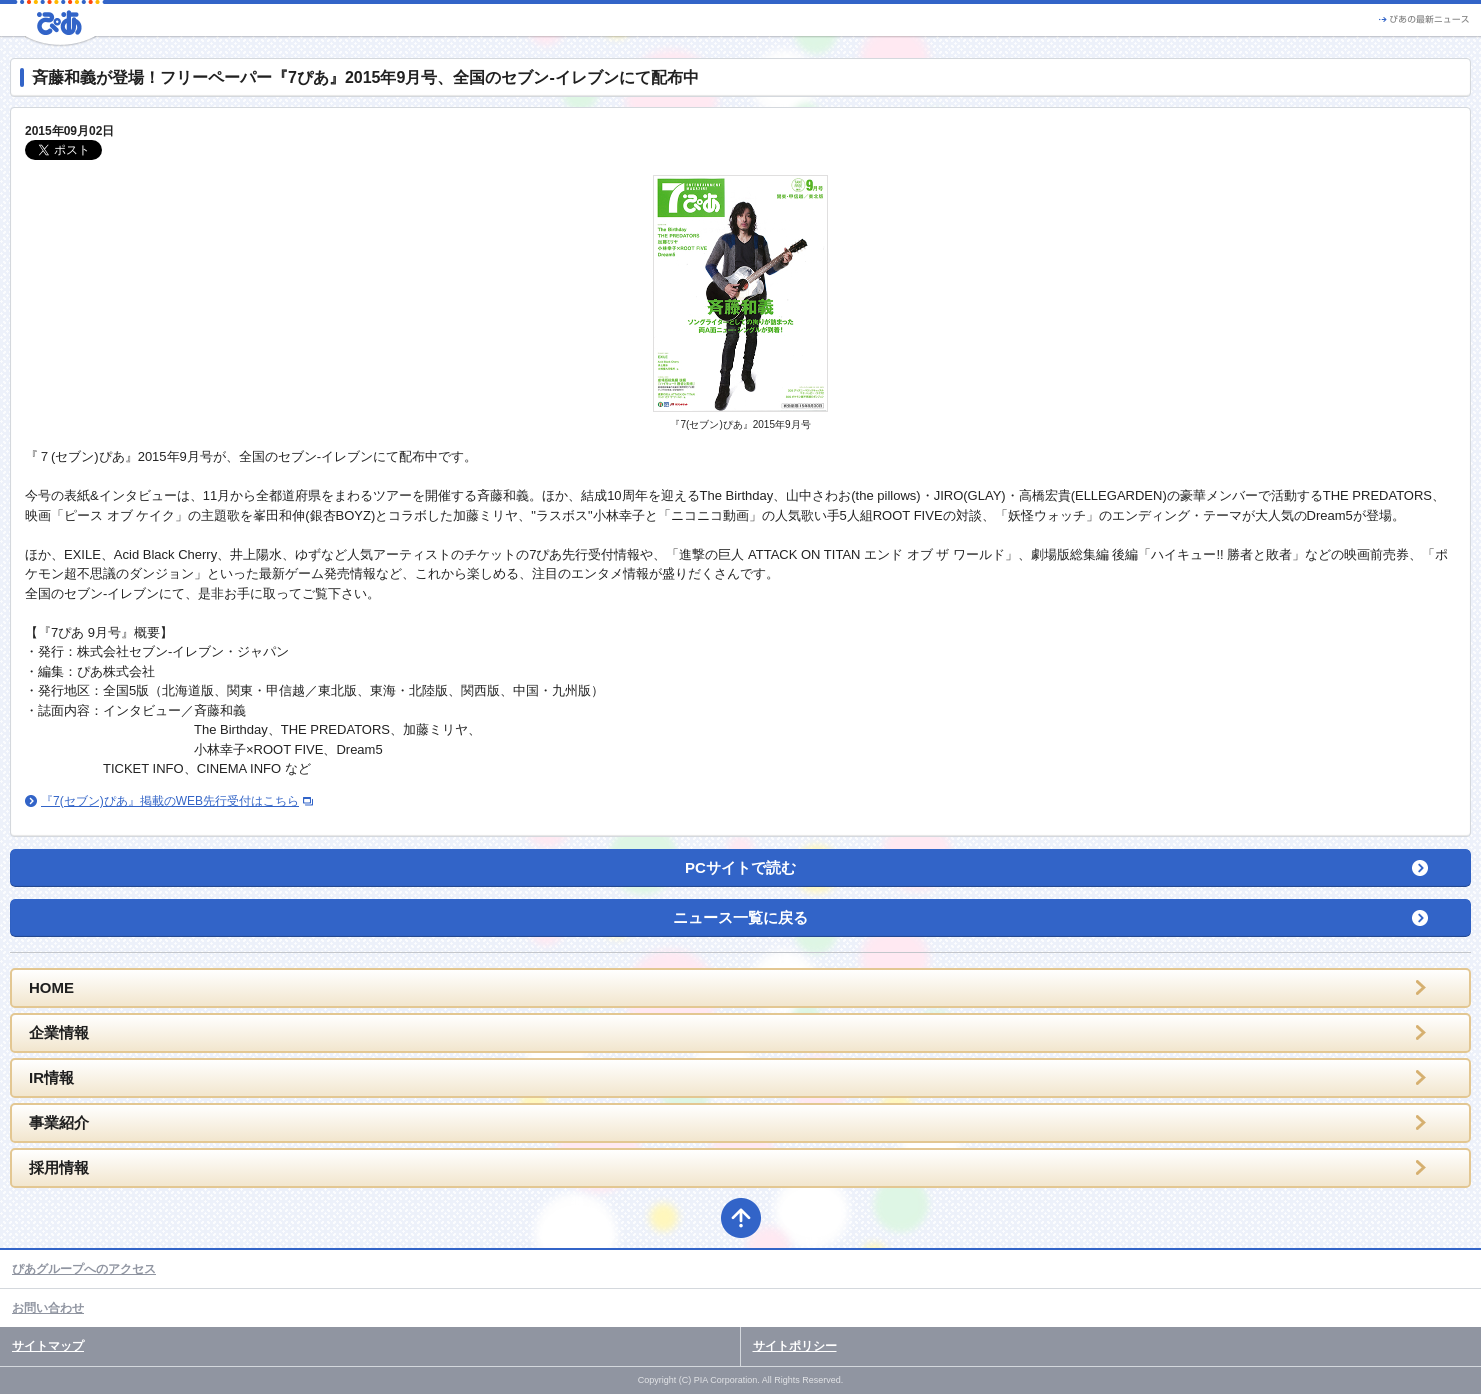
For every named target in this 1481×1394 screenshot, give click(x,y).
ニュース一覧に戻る (740, 917)
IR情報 (51, 1077)
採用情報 (59, 1167)
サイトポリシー (795, 1346)
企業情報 (59, 1032)
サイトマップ (48, 1346)
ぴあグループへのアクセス (84, 1269)
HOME (51, 987)
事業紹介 (59, 1122)
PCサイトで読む (740, 867)
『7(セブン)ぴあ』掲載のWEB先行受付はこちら (170, 801)
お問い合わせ (48, 1308)
